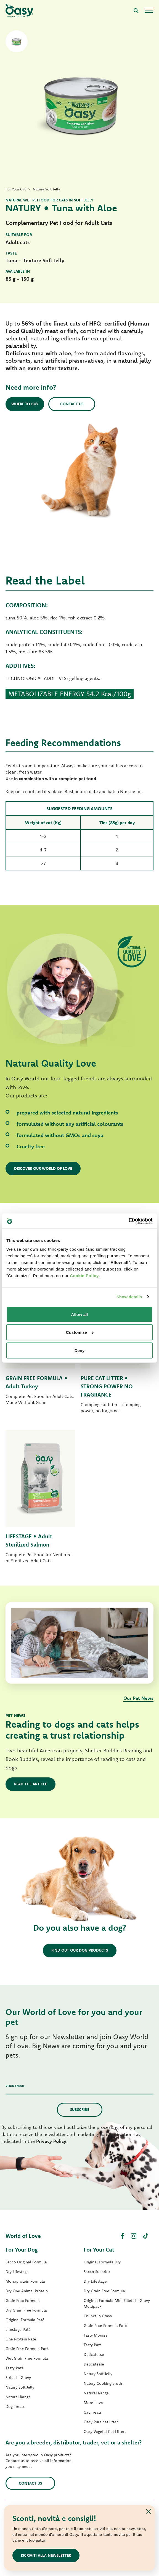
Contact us (71, 403)
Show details (129, 1296)
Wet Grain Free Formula (27, 2358)
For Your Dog (22, 2249)
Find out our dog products (79, 1950)
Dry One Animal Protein (27, 2290)
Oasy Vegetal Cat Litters (105, 2431)
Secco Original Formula (26, 2262)
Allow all (79, 1314)
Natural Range (18, 2396)
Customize (80, 1332)
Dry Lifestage (17, 2271)
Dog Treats (15, 2406)
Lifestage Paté (18, 2329)
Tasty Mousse (96, 2335)
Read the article (30, 1784)
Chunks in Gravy (98, 2315)
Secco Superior (97, 2271)
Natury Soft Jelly (20, 2387)
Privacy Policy (51, 2141)
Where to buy (24, 403)
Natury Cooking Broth (103, 2383)
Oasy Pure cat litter (101, 2421)
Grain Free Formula (23, 2300)
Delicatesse (94, 2354)
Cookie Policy (84, 1275)
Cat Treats (93, 2412)
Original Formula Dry (102, 2262)
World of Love (23, 2235)
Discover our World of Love (43, 1168)
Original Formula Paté (25, 2319)
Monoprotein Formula (25, 2281)
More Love (93, 2402)
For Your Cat (99, 2249)
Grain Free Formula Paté (27, 2348)
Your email (15, 2086)
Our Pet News (138, 1698)
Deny (80, 1350)
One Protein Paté (21, 2339)
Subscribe (79, 2109)
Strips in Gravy (18, 2377)
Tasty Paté (15, 2367)
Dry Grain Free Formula (26, 2310)
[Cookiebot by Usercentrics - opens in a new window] (128, 1221)
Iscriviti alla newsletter (46, 2555)
